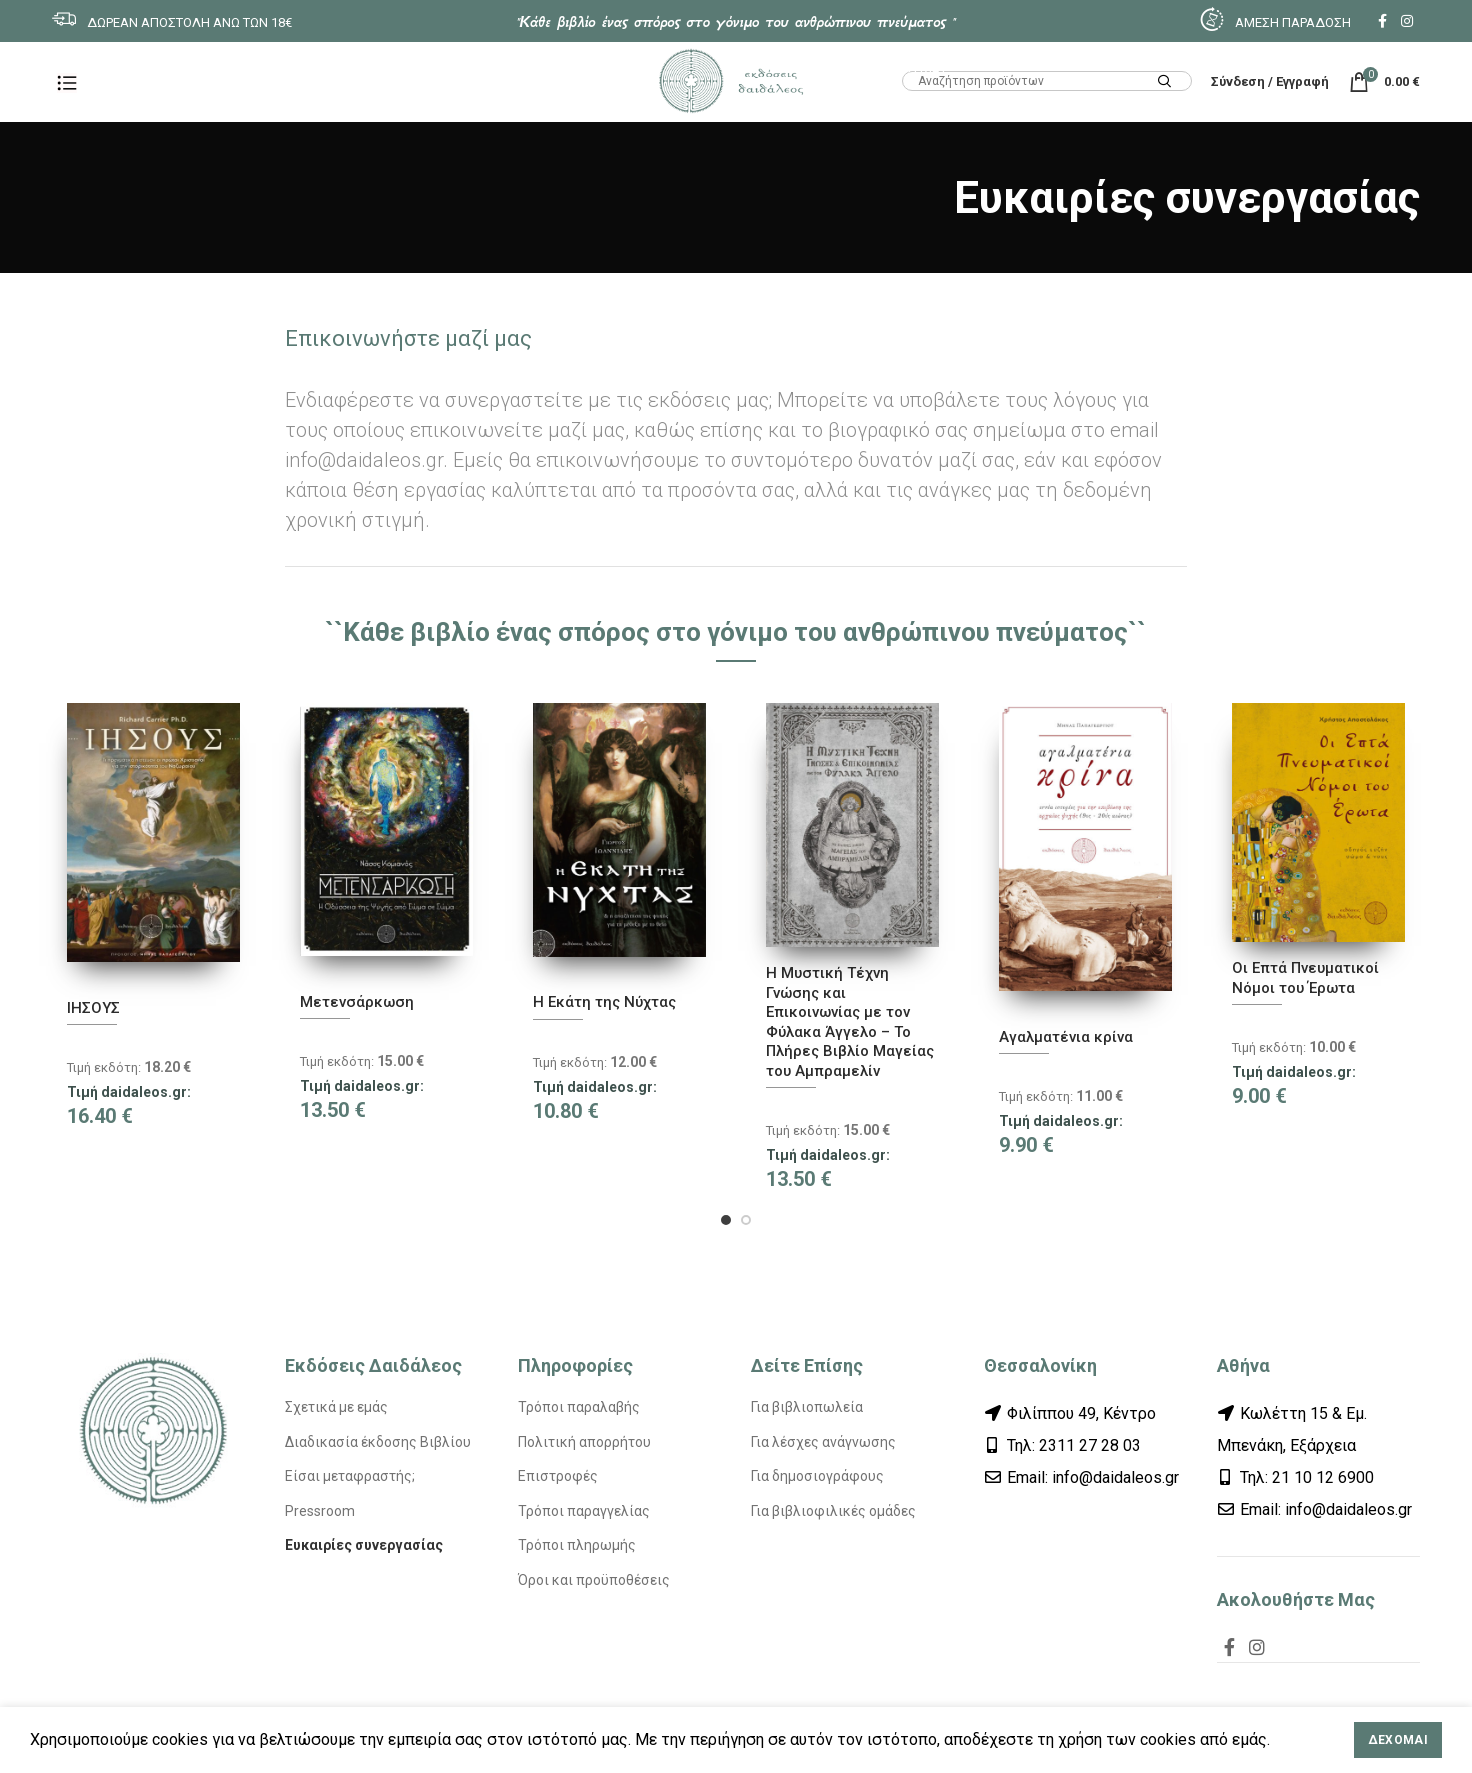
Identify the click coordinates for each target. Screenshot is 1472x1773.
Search (1164, 82)
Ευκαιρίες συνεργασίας (364, 1545)
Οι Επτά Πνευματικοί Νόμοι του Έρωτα (1305, 978)
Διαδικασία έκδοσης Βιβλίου (378, 1442)
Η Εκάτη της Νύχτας (604, 1002)
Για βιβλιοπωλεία (807, 1407)
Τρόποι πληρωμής (577, 1545)
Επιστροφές (558, 1476)
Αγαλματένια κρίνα (1066, 1037)
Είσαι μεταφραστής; (350, 1476)
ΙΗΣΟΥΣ (93, 1008)
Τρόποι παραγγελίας (584, 1511)
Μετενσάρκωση (357, 1002)
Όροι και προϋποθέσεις (594, 1580)
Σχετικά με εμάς (336, 1407)
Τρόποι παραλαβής (579, 1407)
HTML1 (924, 67)
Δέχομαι (1398, 1740)
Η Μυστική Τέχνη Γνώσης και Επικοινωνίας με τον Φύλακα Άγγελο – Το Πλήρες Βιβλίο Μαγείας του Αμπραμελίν (850, 1022)
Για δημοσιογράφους (817, 1476)
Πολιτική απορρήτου (584, 1442)
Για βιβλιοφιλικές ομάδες (833, 1511)
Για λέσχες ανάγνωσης (823, 1442)
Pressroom (320, 1511)
